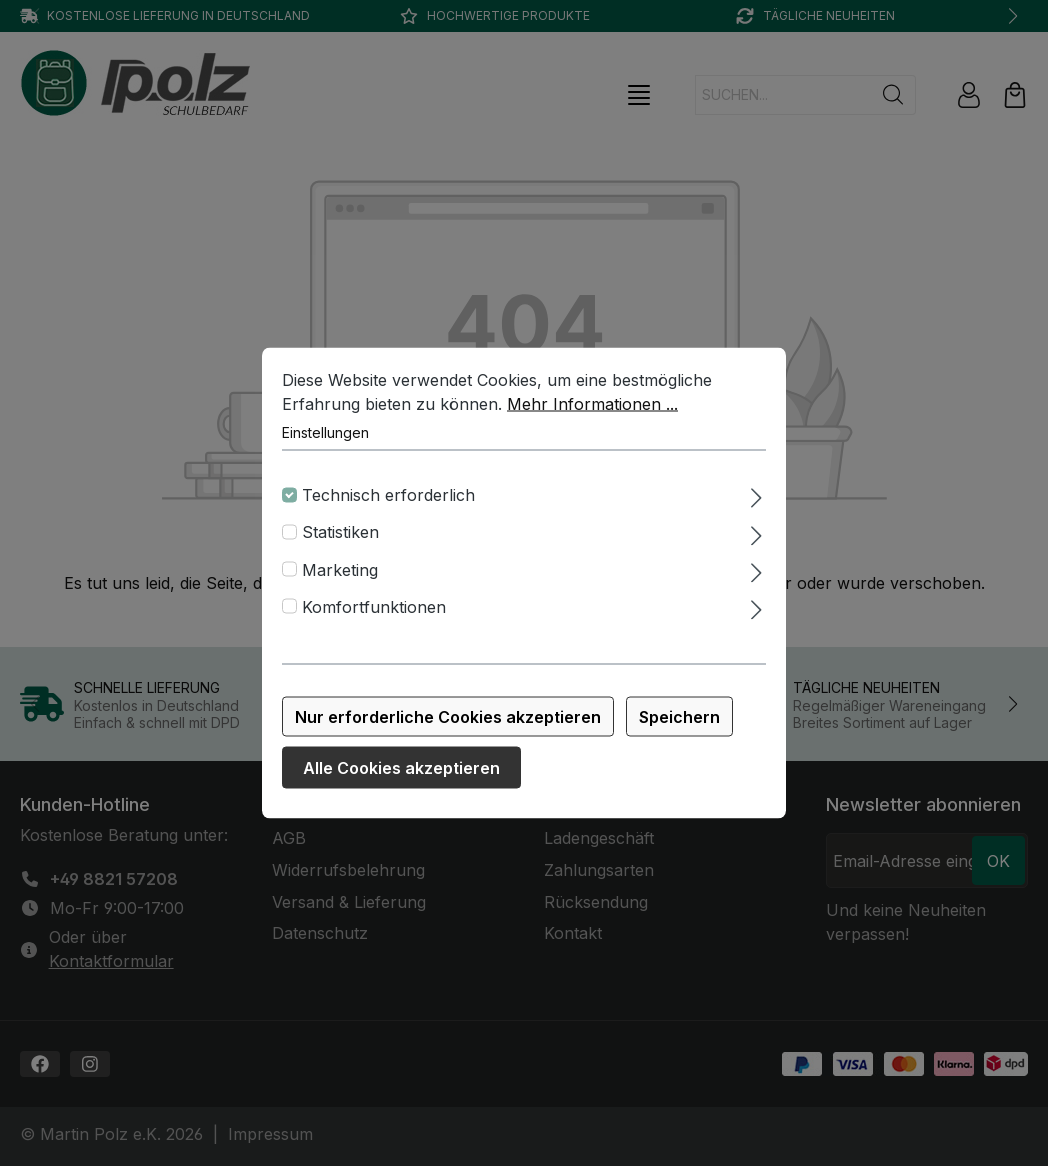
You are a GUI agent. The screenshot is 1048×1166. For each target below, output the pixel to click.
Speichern (679, 721)
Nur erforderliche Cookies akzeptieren (448, 721)
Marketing (340, 573)
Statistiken (340, 536)
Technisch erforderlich (388, 499)
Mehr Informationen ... (592, 408)
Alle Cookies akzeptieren (401, 772)
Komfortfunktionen (374, 611)
